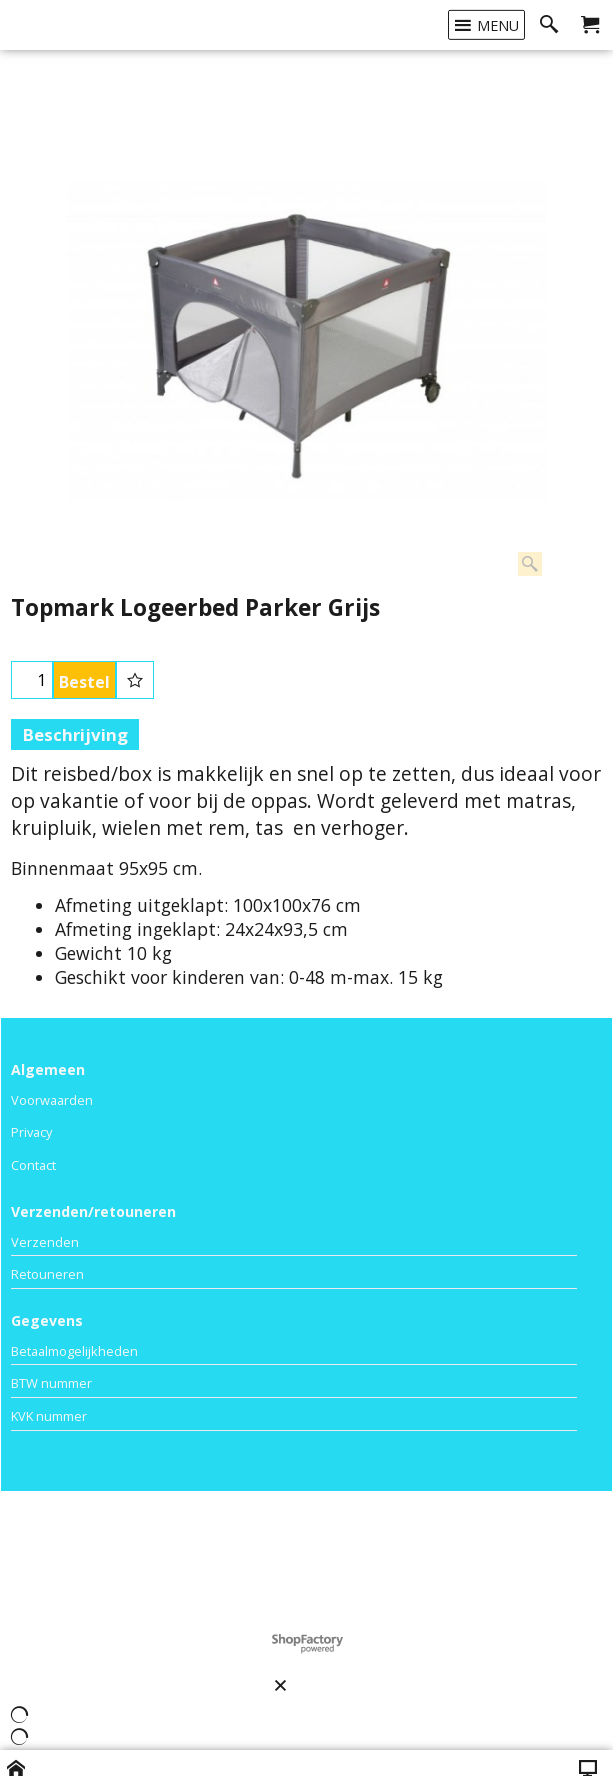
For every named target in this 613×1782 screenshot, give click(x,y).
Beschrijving (75, 734)
